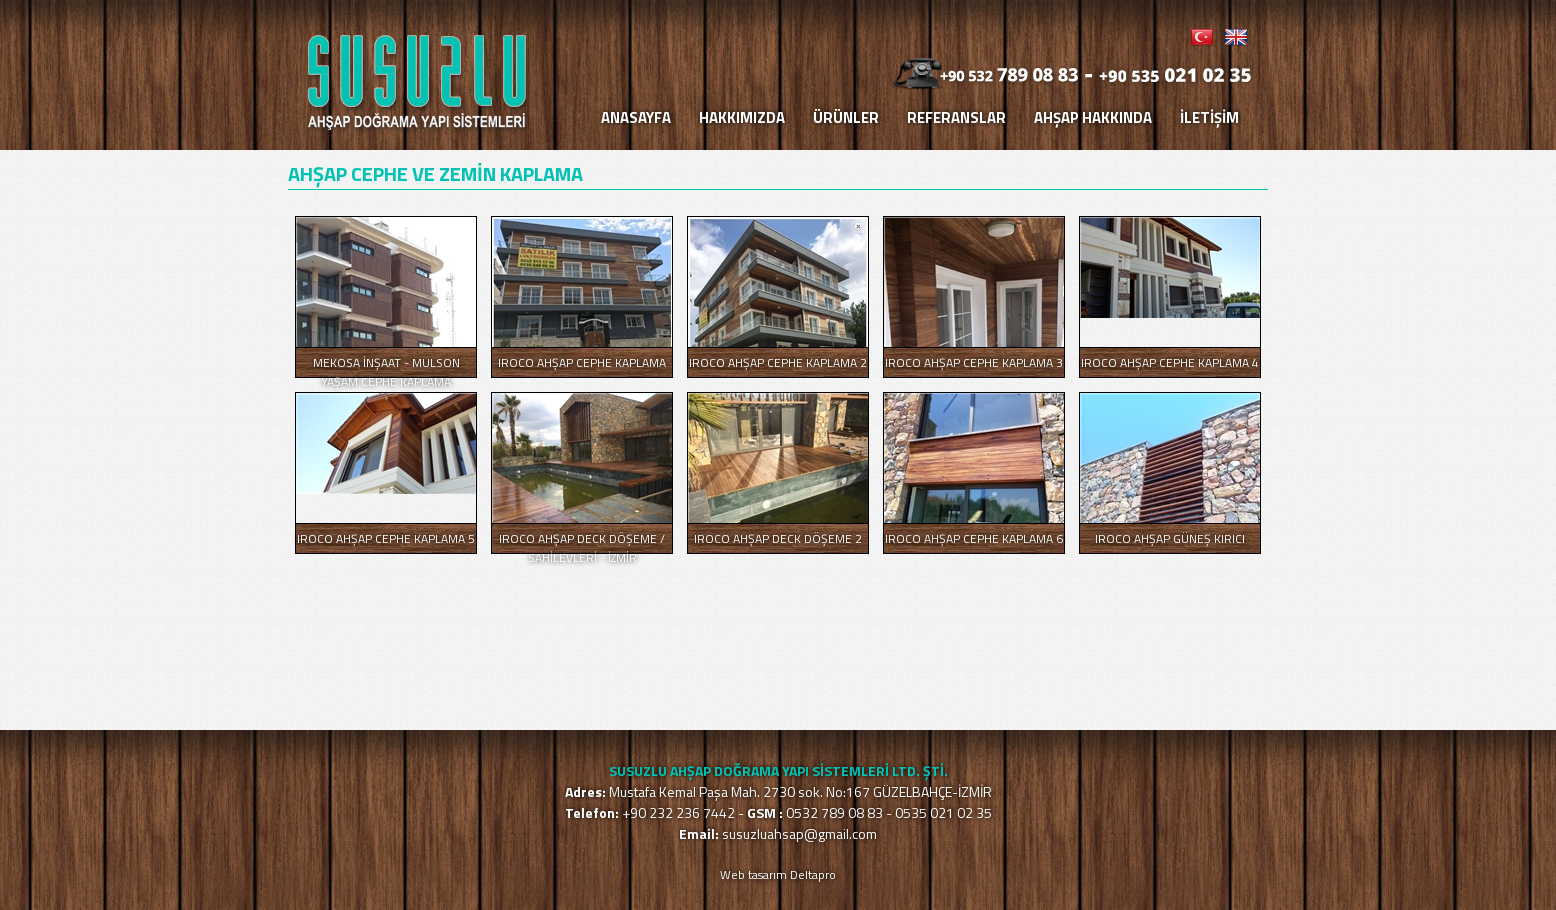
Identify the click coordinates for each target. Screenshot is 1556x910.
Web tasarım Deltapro (778, 874)
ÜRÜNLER (846, 117)
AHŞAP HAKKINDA (1093, 117)
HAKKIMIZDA (742, 117)
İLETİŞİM (1209, 117)
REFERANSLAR (956, 117)
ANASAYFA (636, 117)
